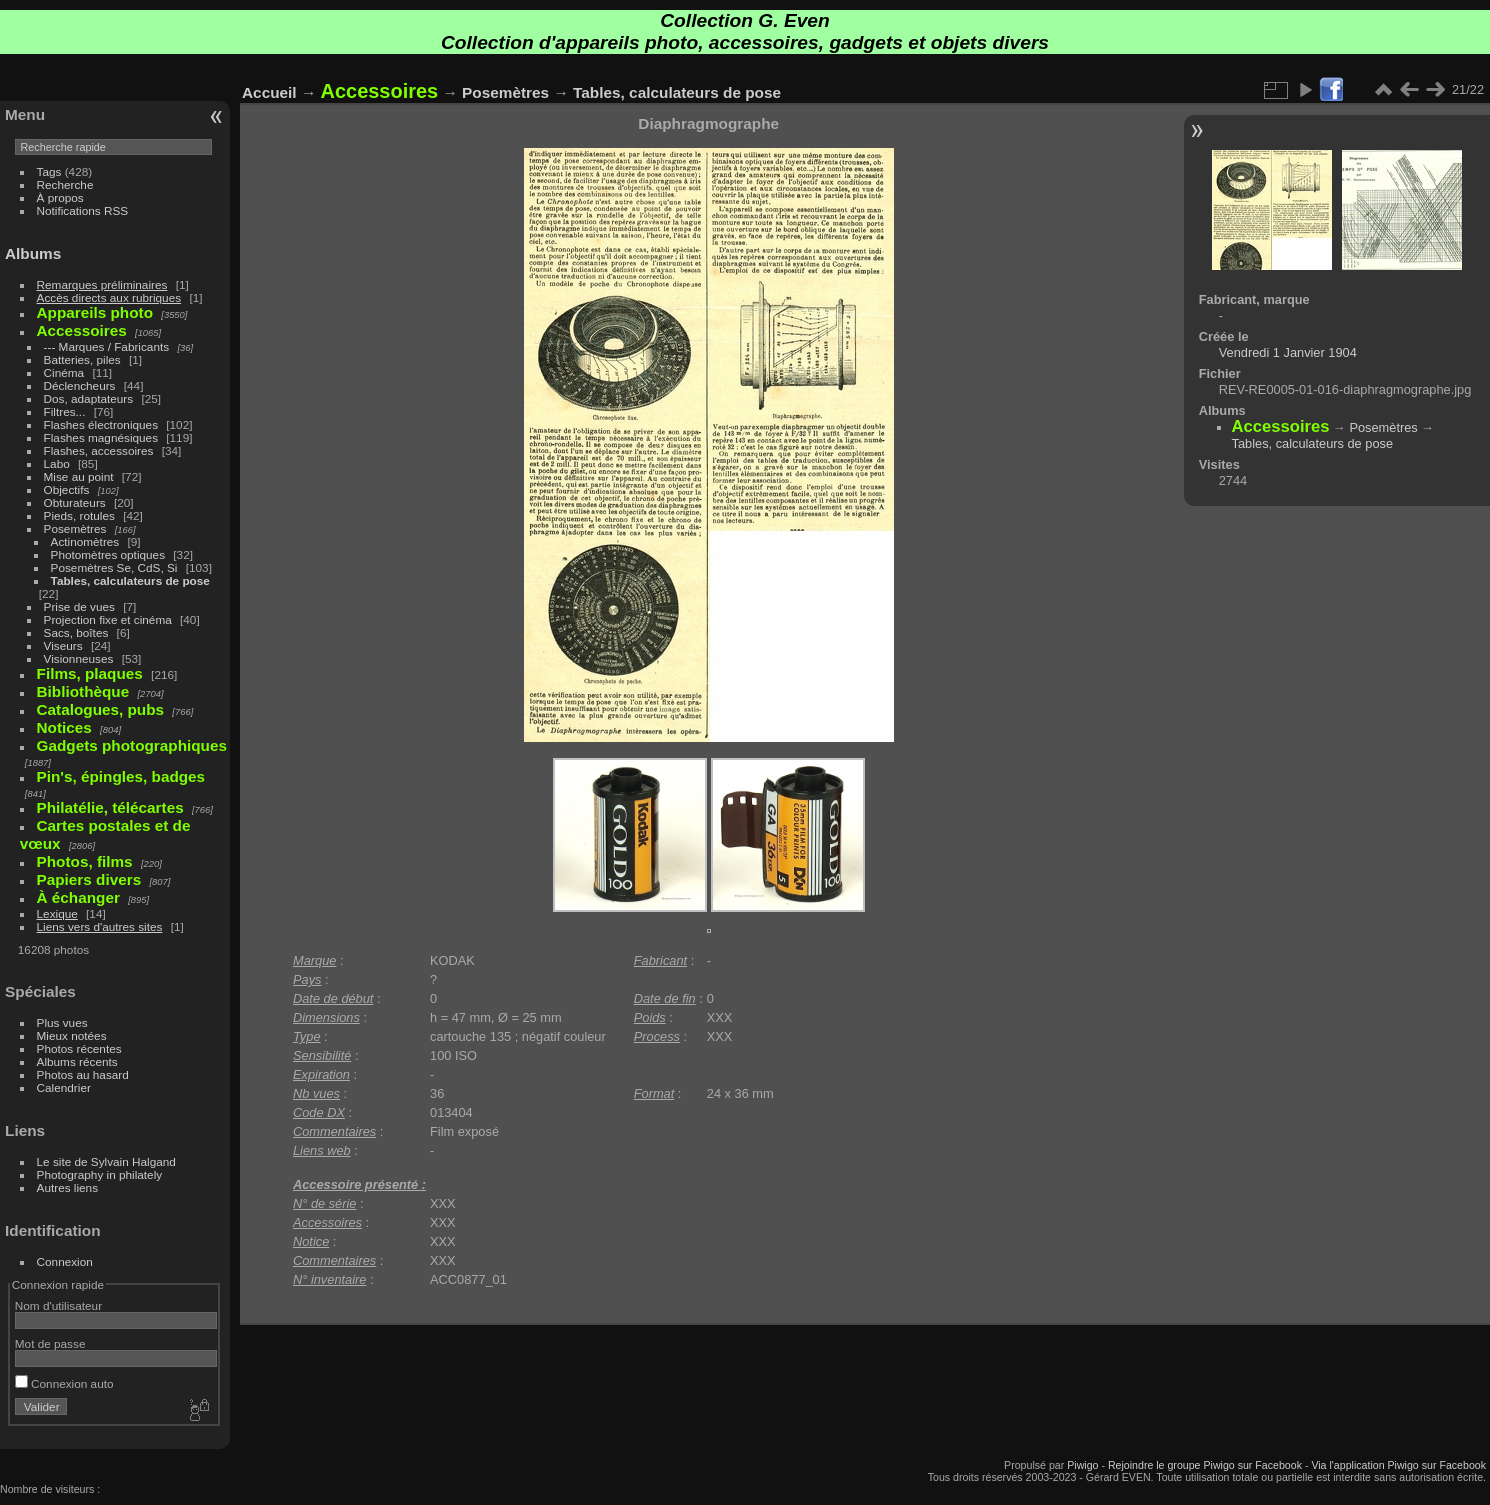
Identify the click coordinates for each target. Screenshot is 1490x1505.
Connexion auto (64, 1383)
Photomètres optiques (108, 554)
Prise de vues (79, 606)
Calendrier (64, 1087)
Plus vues (62, 1022)
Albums (33, 253)
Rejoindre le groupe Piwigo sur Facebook (1205, 1465)
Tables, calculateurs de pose (130, 580)
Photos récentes (79, 1048)
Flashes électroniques (101, 424)
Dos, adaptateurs (89, 398)
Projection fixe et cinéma (108, 619)
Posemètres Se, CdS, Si (114, 567)
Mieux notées (72, 1035)
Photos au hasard (83, 1074)
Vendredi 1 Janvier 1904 (1288, 352)
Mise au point (79, 476)
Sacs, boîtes (76, 632)
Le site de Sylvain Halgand (106, 1161)
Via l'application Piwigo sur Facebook (1398, 1465)
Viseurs (63, 645)
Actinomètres (85, 541)
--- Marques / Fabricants (107, 346)
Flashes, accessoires (99, 450)
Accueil (269, 92)
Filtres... (65, 411)
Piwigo (1082, 1465)
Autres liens (67, 1187)
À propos (60, 197)
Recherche (65, 184)
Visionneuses (79, 658)
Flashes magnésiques (101, 437)
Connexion (65, 1261)
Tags (49, 171)
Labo (57, 463)
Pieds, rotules (79, 515)
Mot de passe (50, 1343)
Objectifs (67, 489)
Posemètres (75, 528)
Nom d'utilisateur (58, 1305)
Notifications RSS (83, 210)
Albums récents (77, 1061)
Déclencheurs (80, 385)
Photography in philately (100, 1174)
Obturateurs (75, 502)
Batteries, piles (82, 359)
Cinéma (64, 372)
